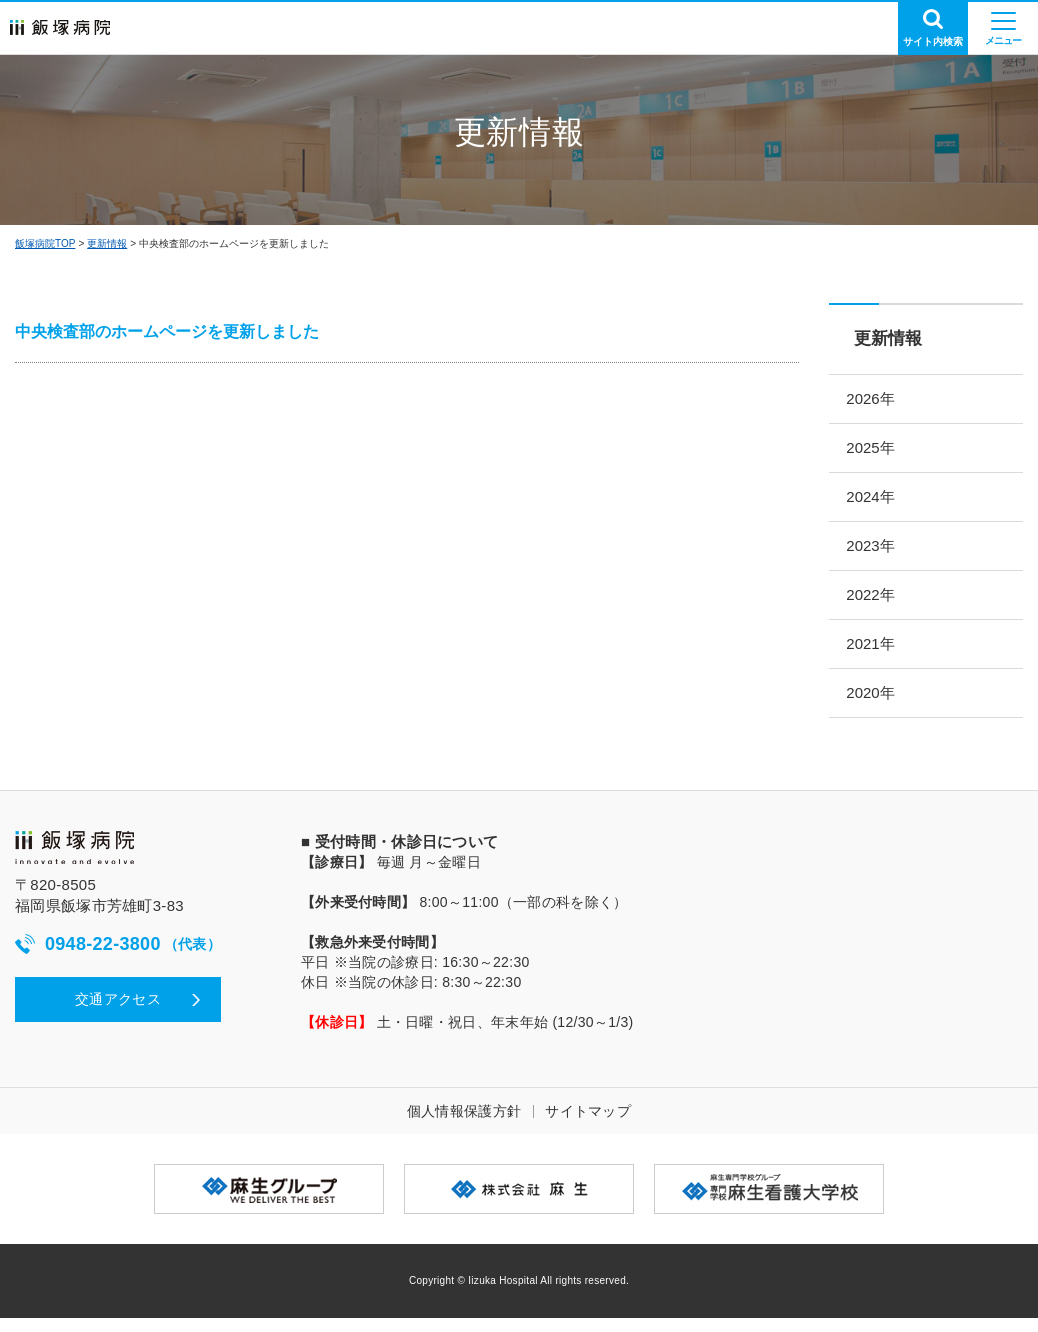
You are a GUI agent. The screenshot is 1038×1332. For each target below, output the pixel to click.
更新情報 (107, 243)
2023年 (878, 552)
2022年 (878, 603)
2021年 (878, 654)
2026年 (878, 399)
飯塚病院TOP (45, 243)
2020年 (878, 705)
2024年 (878, 501)
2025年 (878, 450)
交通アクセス (118, 1013)
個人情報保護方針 (464, 1125)
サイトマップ (588, 1125)
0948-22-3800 (118, 958)
